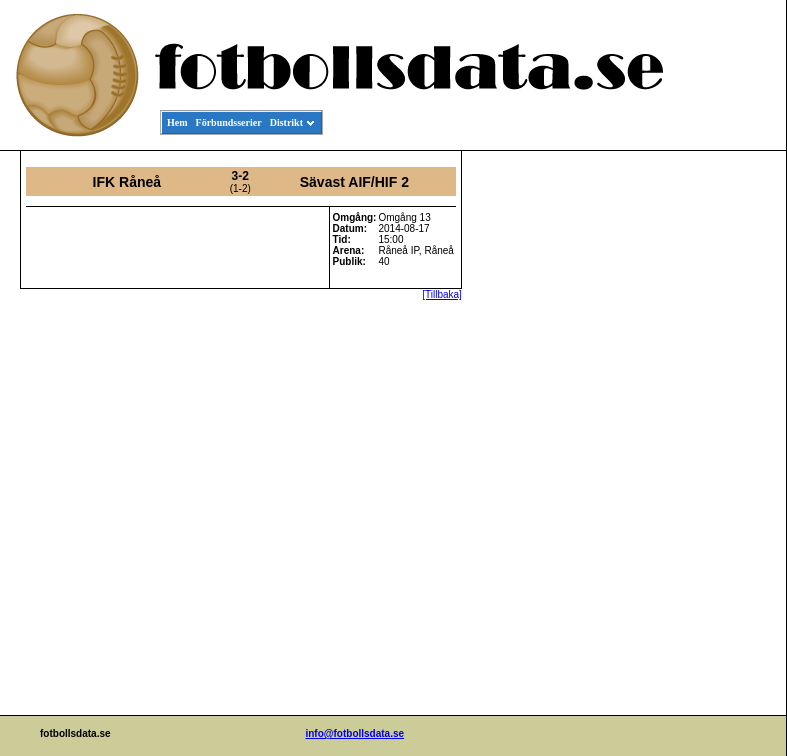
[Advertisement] (696, 456)
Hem (177, 122)
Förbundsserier (229, 122)
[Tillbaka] (442, 294)
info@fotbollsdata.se (354, 733)
